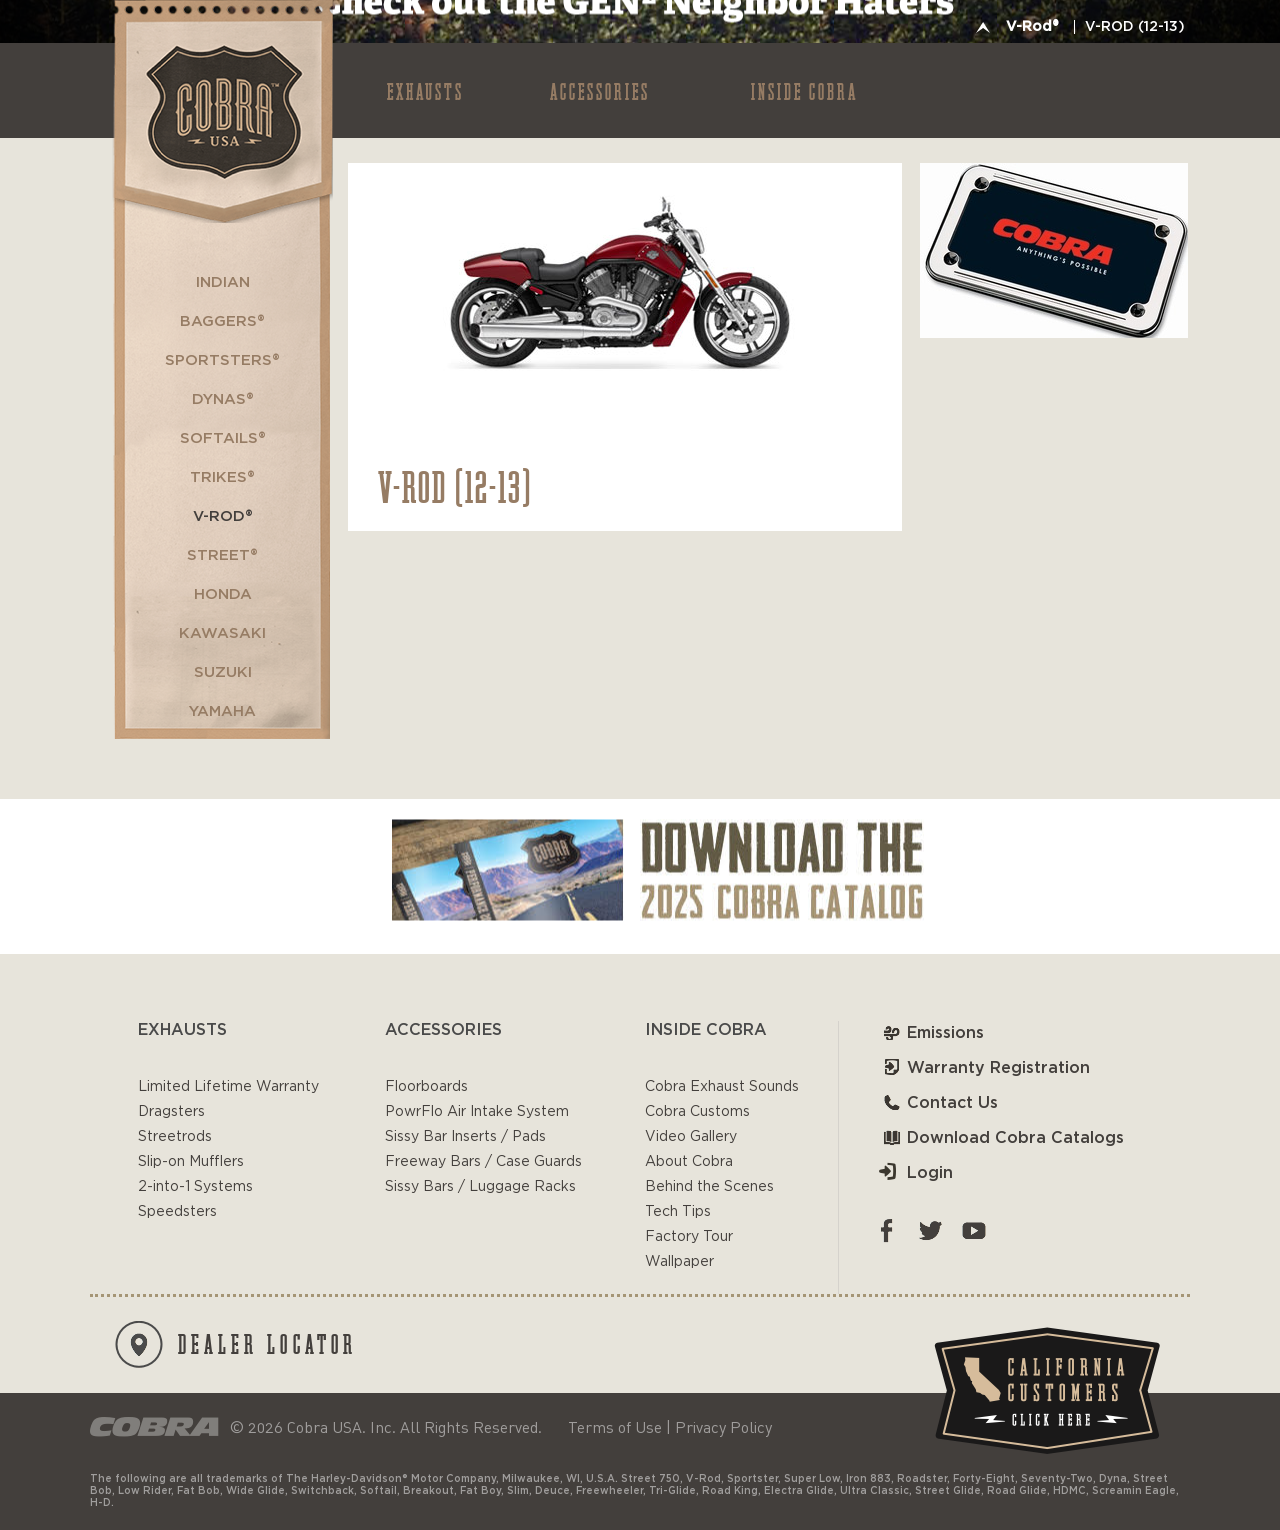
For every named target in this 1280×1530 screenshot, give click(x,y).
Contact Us (938, 1103)
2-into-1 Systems (195, 1187)
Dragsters (171, 1112)
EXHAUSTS (425, 90)
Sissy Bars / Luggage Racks (480, 1187)
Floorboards (426, 1087)
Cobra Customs (697, 1112)
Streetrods (175, 1137)
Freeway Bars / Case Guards (483, 1162)
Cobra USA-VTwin (221, 111)
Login (916, 1173)
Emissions (931, 1033)
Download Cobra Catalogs (1001, 1138)
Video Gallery (691, 1137)
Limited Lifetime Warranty (228, 1087)
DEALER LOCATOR (236, 1344)
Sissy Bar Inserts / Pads (465, 1137)
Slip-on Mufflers (191, 1162)
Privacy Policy (723, 1427)
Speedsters (177, 1212)
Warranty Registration (984, 1068)
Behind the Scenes (709, 1187)
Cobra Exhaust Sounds (722, 1087)
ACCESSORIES (600, 90)
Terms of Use (615, 1427)
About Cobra (689, 1162)
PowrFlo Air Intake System (477, 1112)
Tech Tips (678, 1212)
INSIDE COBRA (804, 90)
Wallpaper (679, 1262)
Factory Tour (689, 1237)
